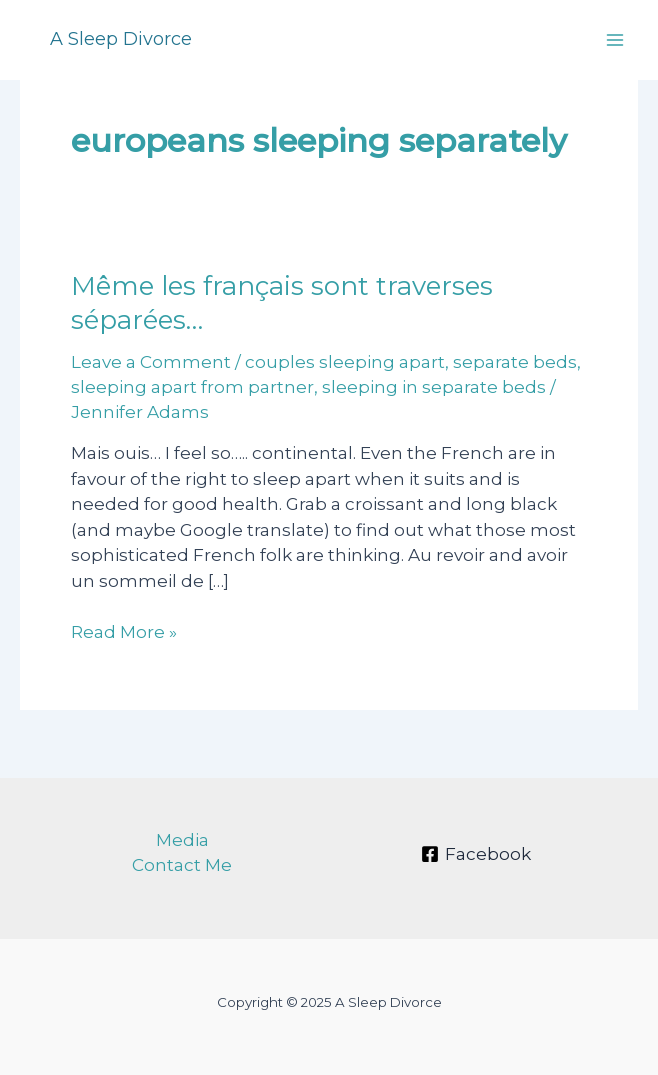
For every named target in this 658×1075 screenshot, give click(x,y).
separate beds (515, 362)
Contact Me (182, 865)
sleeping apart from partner (192, 387)
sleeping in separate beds (434, 387)
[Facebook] (476, 854)
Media (182, 840)
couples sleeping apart (345, 362)
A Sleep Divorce (121, 39)
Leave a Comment (151, 362)
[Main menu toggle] (616, 40)
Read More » (124, 633)
